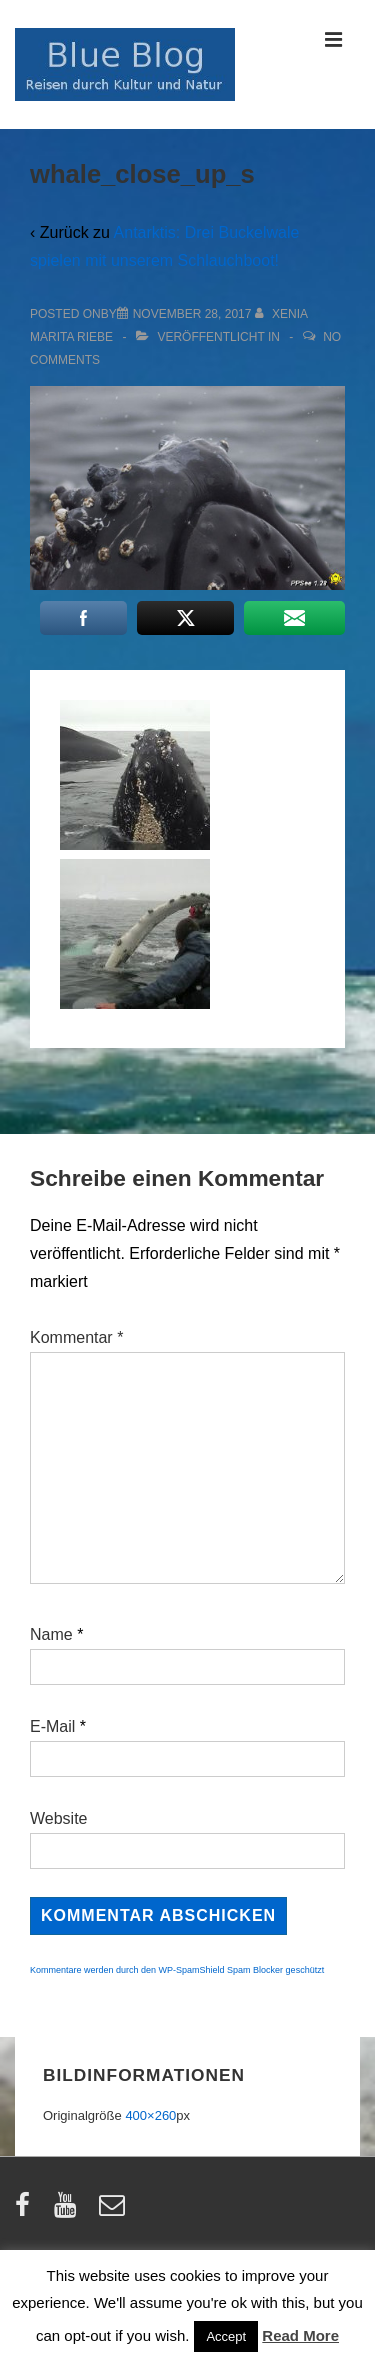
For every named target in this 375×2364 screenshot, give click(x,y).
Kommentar (76, 1337)
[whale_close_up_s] (192, 314)
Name (51, 1634)
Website (59, 1818)
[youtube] (69, 2211)
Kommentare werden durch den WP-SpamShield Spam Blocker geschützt (177, 1970)
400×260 (150, 2115)
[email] (114, 2211)
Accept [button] (226, 2336)
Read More (300, 2335)
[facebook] (27, 2211)
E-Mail (52, 1726)
